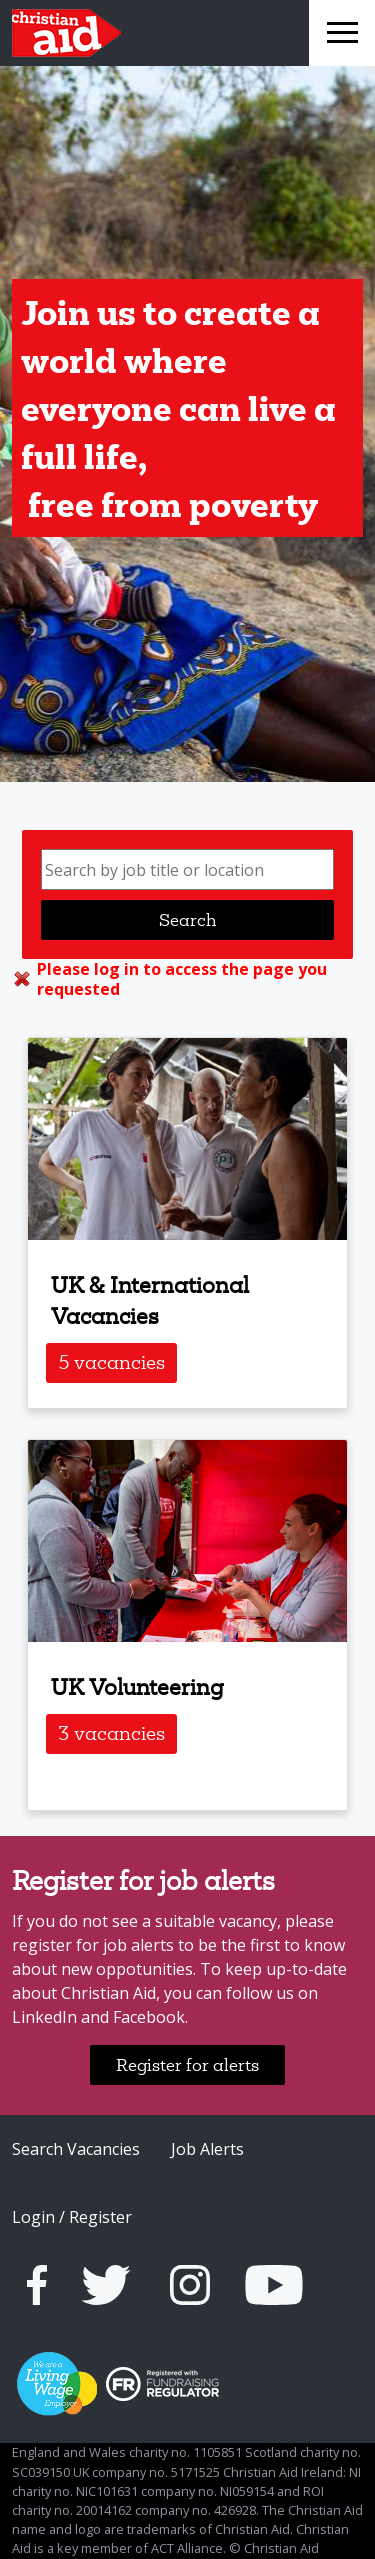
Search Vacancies (76, 2149)
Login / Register (72, 2217)
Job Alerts (207, 2149)
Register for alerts (187, 2064)
